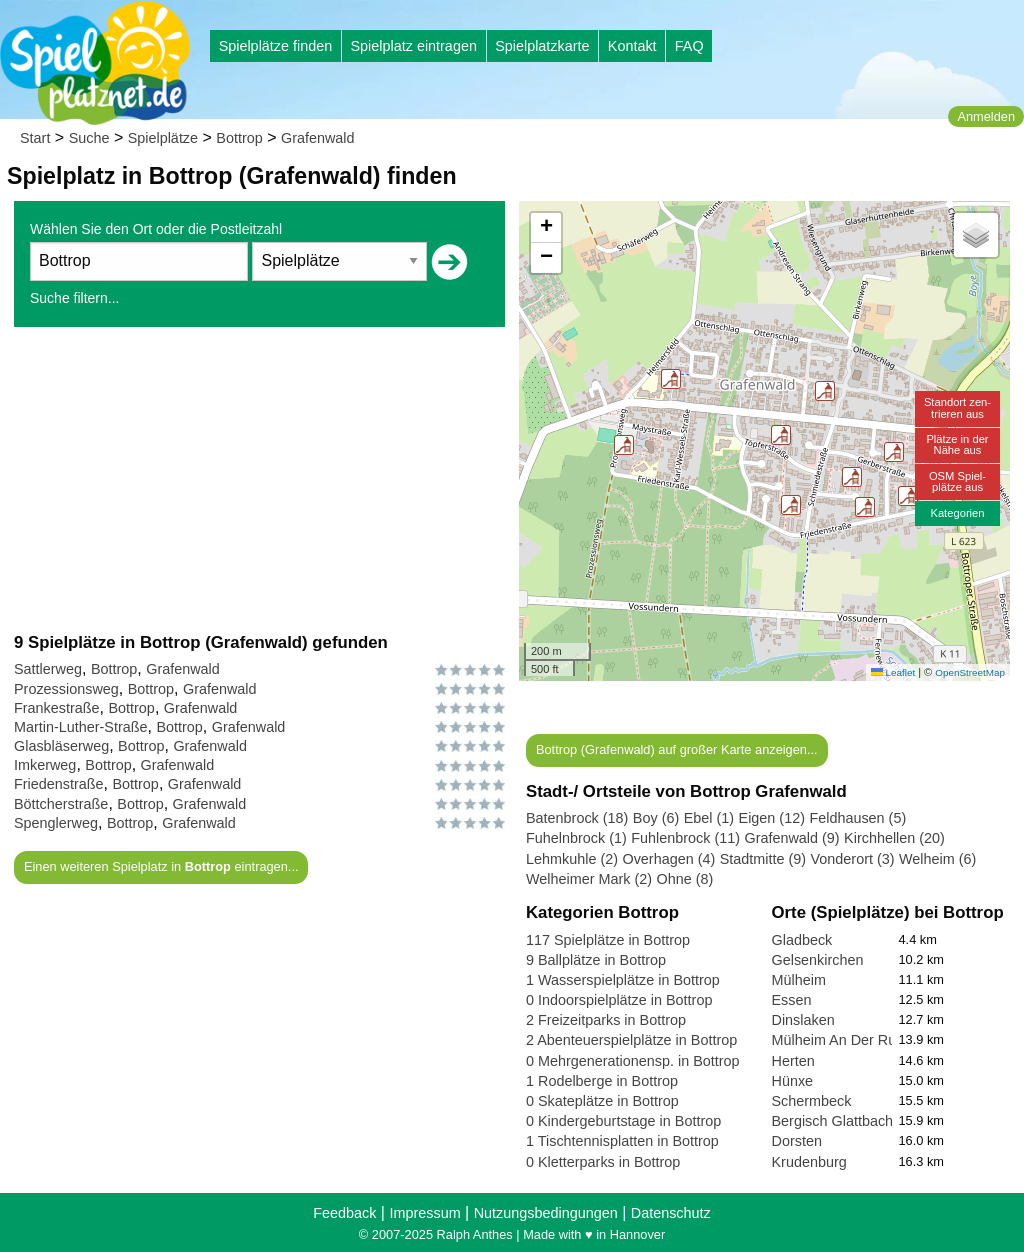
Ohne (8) (685, 879)
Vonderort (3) (853, 859)
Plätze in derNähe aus (957, 444)
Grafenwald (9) (791, 838)
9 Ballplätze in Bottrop (596, 960)
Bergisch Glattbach (833, 1121)
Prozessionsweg (66, 689)
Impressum (424, 1213)
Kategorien (957, 513)
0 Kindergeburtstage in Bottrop (623, 1121)
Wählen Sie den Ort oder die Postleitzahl (156, 229)
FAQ (689, 46)
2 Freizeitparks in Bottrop (606, 1020)
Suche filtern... (75, 298)
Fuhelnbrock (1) (576, 838)
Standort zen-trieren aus (957, 407)
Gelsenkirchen (818, 960)
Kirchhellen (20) (894, 838)
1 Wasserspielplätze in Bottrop (623, 980)
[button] (791, 505)
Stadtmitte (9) (763, 859)
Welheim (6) (937, 859)
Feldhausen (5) (857, 818)
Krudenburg (809, 1162)
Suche (89, 138)
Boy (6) (656, 818)
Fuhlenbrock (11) (685, 838)
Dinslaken (803, 1020)
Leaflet (893, 672)
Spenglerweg (56, 823)
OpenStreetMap (970, 672)
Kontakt (632, 46)
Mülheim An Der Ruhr (841, 1040)
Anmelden (986, 116)
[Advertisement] (259, 479)
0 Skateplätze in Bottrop (602, 1101)
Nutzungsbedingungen (546, 1213)
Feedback (344, 1213)
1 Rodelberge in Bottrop (602, 1081)
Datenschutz (671, 1213)
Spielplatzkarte (542, 46)
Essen (792, 1000)
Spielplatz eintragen (413, 46)
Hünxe (793, 1081)
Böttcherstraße (61, 804)
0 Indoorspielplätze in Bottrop (619, 1000)
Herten (793, 1061)
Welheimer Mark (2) (589, 879)
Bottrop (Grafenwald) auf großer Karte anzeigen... (677, 749)
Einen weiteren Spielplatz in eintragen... (161, 866)
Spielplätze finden (276, 46)
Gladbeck (802, 940)
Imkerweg (45, 765)
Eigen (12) (772, 818)
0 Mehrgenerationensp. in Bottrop (633, 1061)
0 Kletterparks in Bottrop (603, 1162)
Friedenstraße (59, 784)
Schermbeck (812, 1101)
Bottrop (239, 138)
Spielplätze (163, 138)
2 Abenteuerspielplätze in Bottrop (631, 1040)
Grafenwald (318, 138)
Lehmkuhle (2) (572, 859)
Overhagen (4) (668, 859)
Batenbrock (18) (577, 818)
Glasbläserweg (61, 746)
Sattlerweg (48, 669)
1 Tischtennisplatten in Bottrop (622, 1141)
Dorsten (797, 1141)
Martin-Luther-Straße (81, 727)
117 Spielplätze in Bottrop (608, 940)
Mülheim (799, 980)
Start (35, 138)
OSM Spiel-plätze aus (957, 481)
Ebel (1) (709, 818)
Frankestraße (57, 708)
